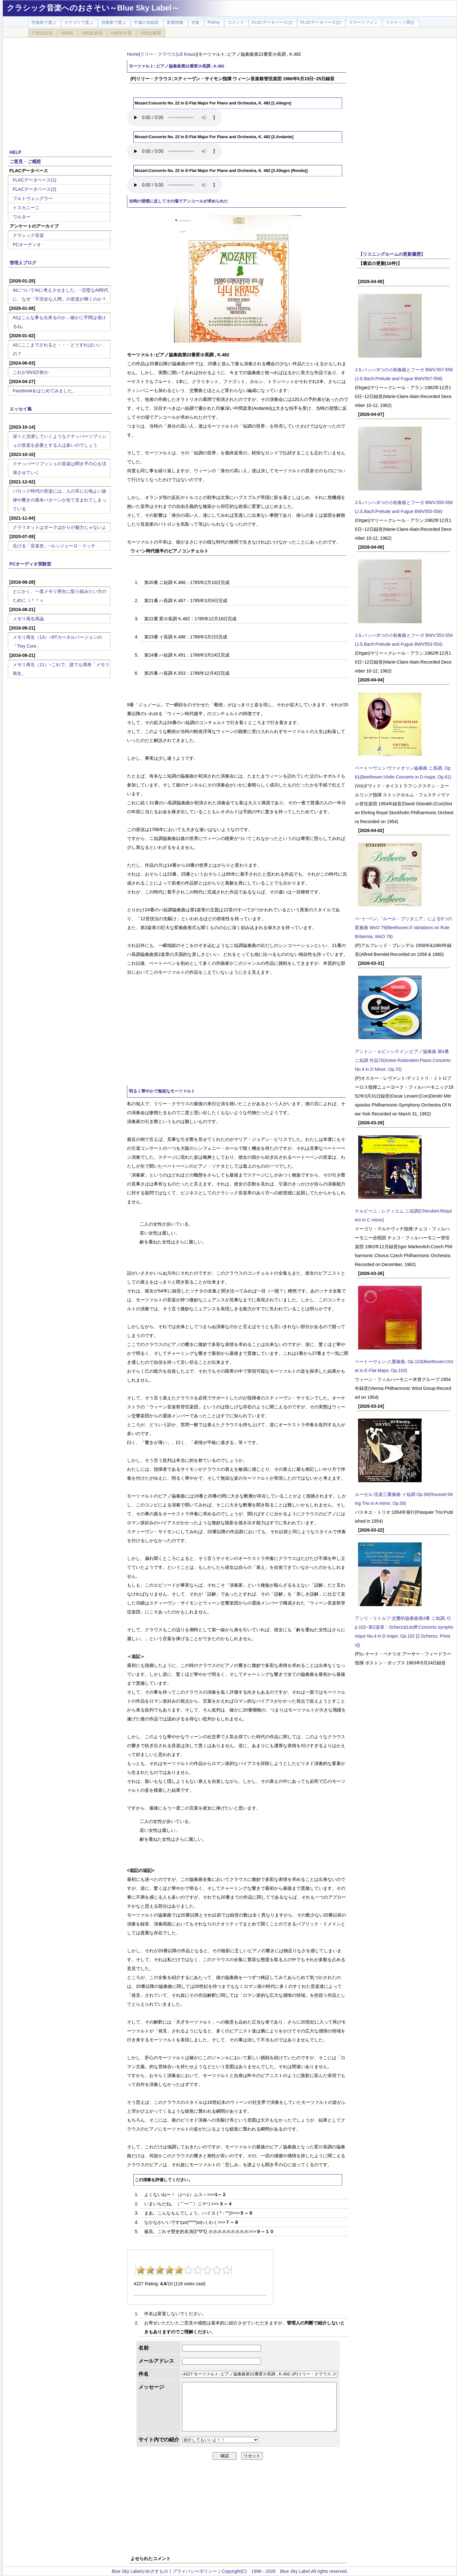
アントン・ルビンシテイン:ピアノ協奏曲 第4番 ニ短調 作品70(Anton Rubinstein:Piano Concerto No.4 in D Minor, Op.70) (403, 1060)
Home (133, 54)
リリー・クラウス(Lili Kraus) (168, 54)
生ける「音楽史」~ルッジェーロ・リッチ (54, 545)
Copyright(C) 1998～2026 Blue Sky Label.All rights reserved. (284, 2571)
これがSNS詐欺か (31, 372)
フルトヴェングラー (33, 198)
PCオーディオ (27, 244)
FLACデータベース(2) (34, 189)
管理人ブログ (23, 262)
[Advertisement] (60, 89)
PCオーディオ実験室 (30, 563)
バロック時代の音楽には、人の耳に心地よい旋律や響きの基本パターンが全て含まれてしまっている (59, 499)
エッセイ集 (21, 408)
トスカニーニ (26, 207)
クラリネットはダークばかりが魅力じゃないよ (59, 527)
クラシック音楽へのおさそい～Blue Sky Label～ (93, 8)
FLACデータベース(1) (34, 179)
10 (226, 2270)
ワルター (22, 216)
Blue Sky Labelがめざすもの (140, 2571)
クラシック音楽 (28, 235)
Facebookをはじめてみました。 (45, 390)
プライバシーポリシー (194, 2571)
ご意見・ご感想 (25, 161)
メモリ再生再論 (28, 618)
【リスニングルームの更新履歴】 (391, 254)
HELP (15, 152)
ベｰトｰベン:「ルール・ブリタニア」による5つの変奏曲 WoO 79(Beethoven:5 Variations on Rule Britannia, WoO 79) (403, 927)
